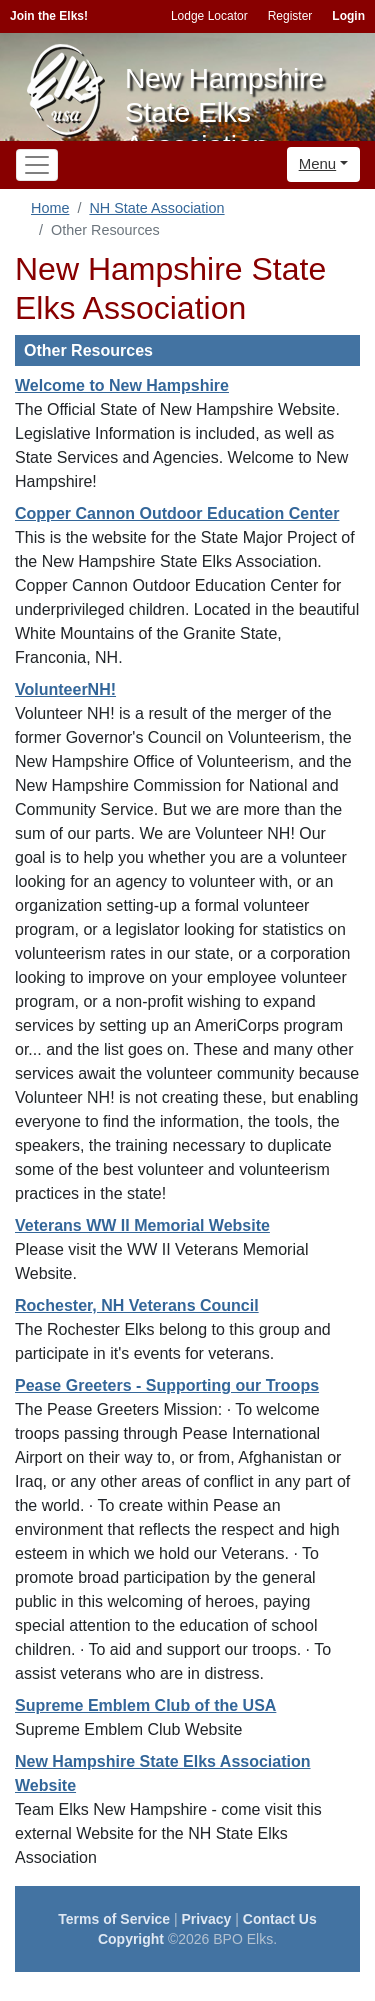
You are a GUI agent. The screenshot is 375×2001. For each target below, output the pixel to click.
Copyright (131, 1939)
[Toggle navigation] (37, 165)
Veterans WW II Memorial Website (142, 1225)
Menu (318, 163)
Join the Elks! (49, 16)
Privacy (207, 1919)
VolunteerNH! (65, 689)
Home (50, 208)
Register (290, 16)
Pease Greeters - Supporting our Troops (167, 1385)
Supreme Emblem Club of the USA (145, 1705)
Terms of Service (114, 1919)
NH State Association (156, 208)
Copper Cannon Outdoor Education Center (177, 513)
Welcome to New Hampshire (122, 385)
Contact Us (280, 1919)
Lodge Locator (209, 16)
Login (348, 16)
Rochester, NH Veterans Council (137, 1305)
